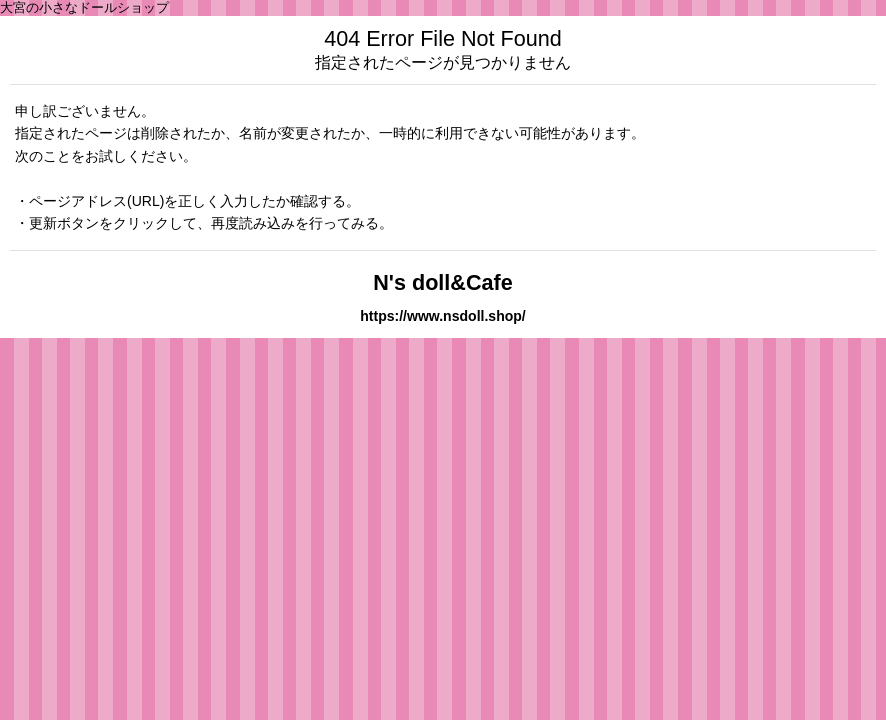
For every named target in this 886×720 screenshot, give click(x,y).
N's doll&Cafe (443, 282)
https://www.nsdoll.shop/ (443, 316)
